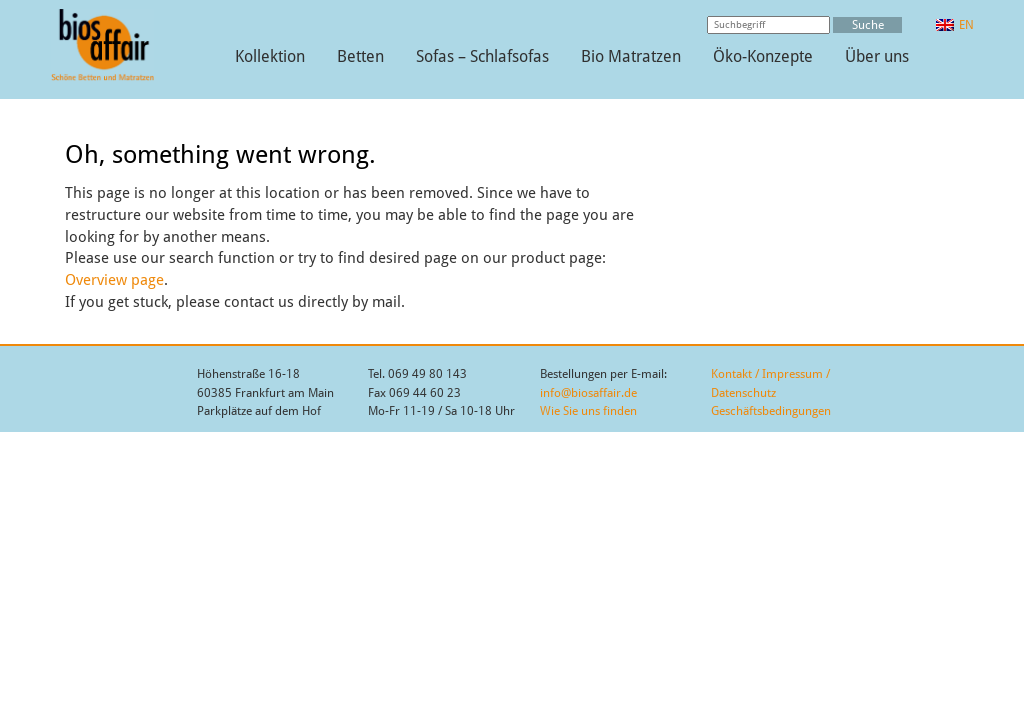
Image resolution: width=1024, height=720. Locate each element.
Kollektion (270, 56)
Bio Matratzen (631, 56)
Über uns (877, 56)
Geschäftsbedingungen (771, 411)
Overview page (114, 279)
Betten (360, 56)
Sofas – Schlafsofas (482, 56)
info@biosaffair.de (588, 393)
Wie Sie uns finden (588, 411)
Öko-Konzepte (763, 56)
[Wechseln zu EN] (955, 25)
